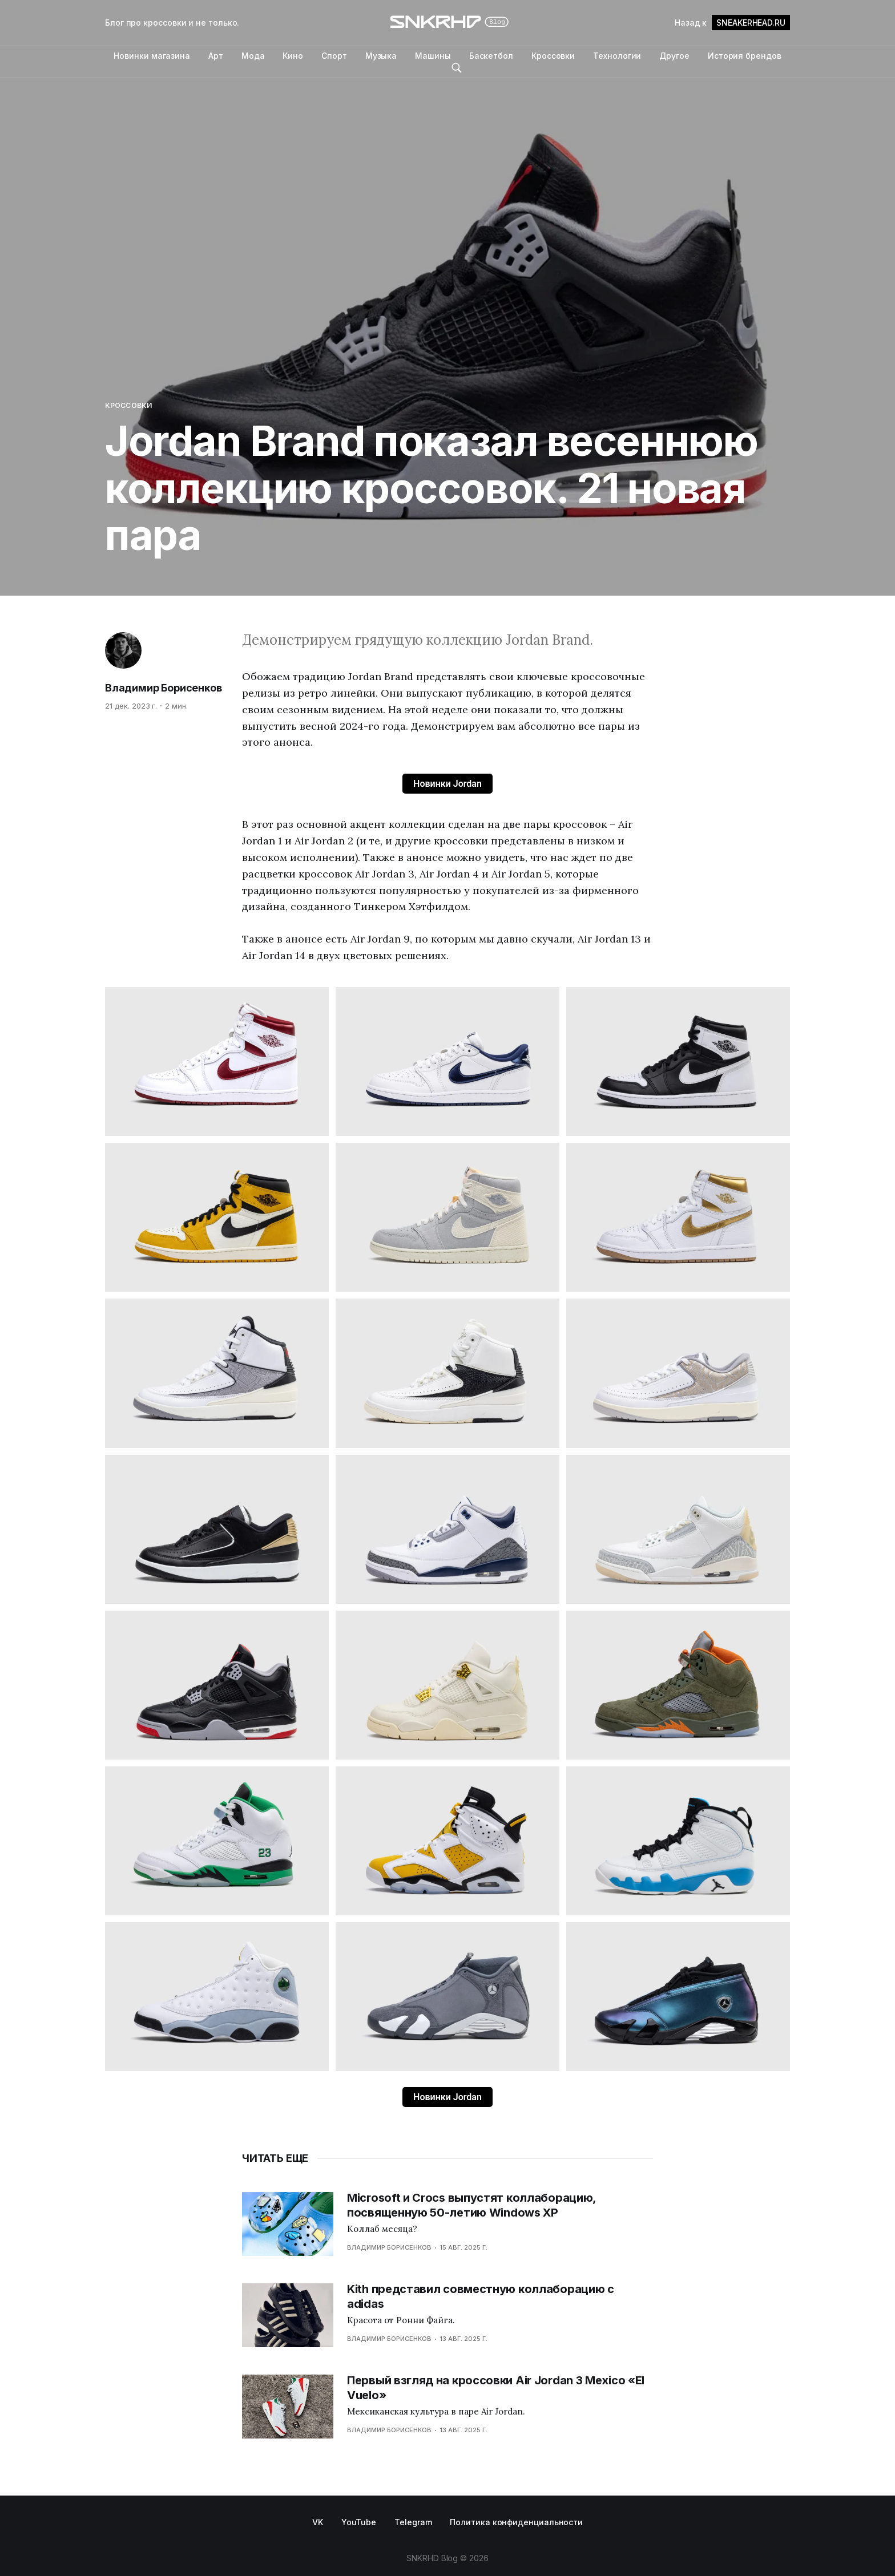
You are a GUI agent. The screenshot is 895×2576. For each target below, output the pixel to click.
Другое (674, 55)
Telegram (413, 2522)
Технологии (617, 55)
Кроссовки (553, 55)
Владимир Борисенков (163, 688)
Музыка (381, 55)
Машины (433, 55)
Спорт (334, 55)
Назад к (732, 23)
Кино (293, 55)
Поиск (456, 68)
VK (317, 2522)
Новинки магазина (152, 55)
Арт (215, 55)
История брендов (744, 55)
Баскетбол (491, 55)
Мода (253, 55)
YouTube (358, 2522)
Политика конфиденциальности (516, 2522)
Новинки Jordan (447, 783)
